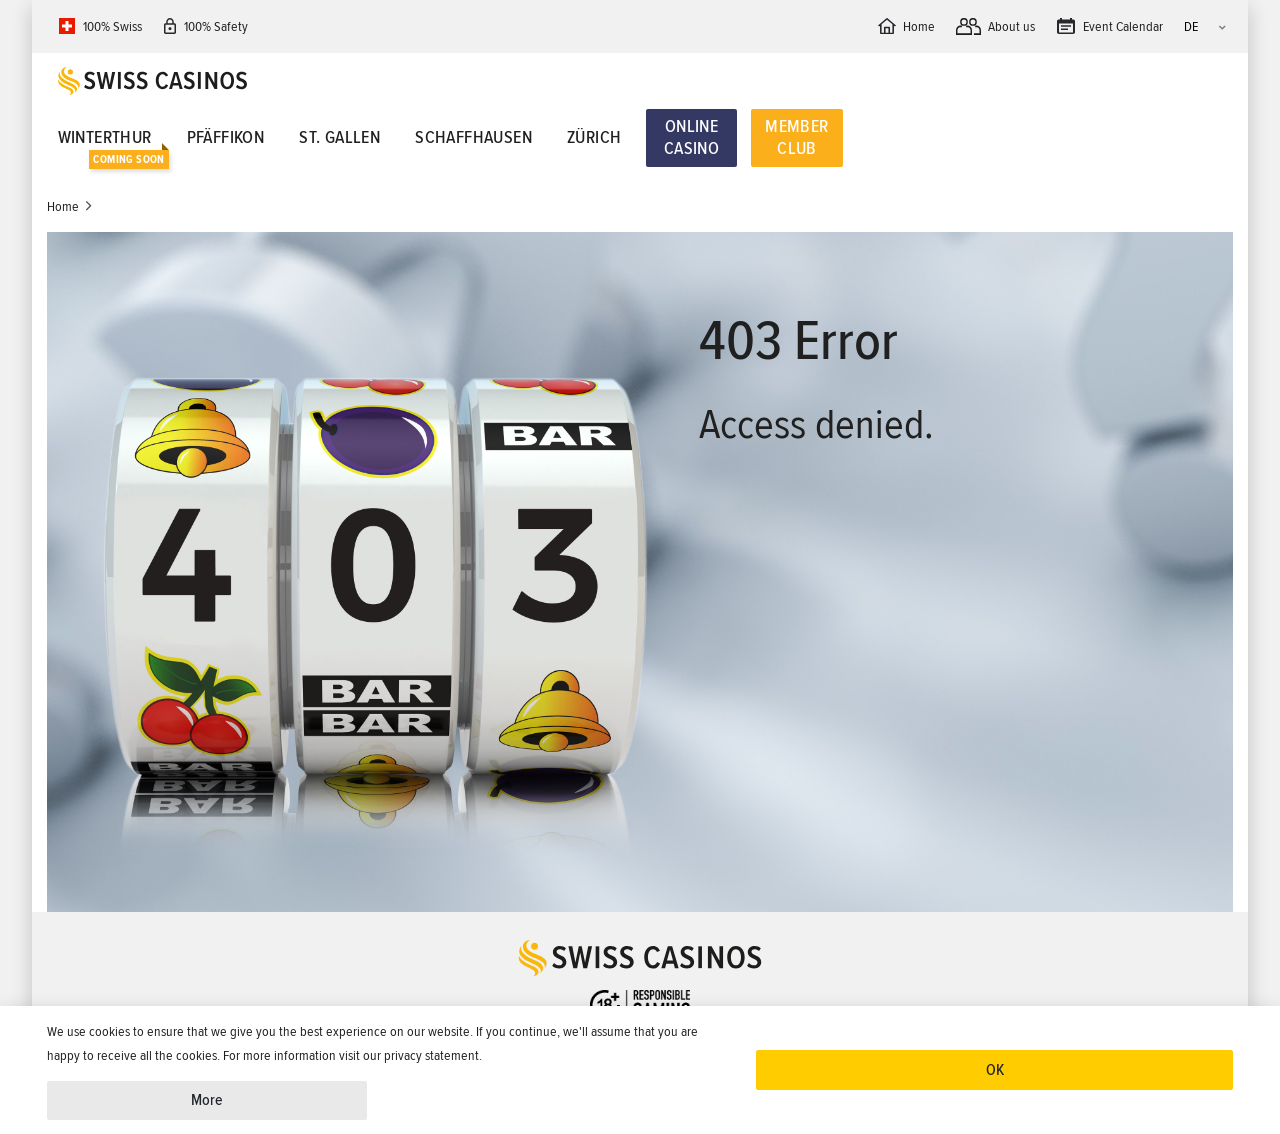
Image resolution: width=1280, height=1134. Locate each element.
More (207, 1100)
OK (995, 1070)
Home (63, 206)
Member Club (796, 137)
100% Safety (216, 26)
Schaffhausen (473, 137)
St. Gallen (339, 137)
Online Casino (691, 137)
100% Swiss (112, 26)
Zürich (594, 137)
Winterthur (105, 137)
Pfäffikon (226, 137)
